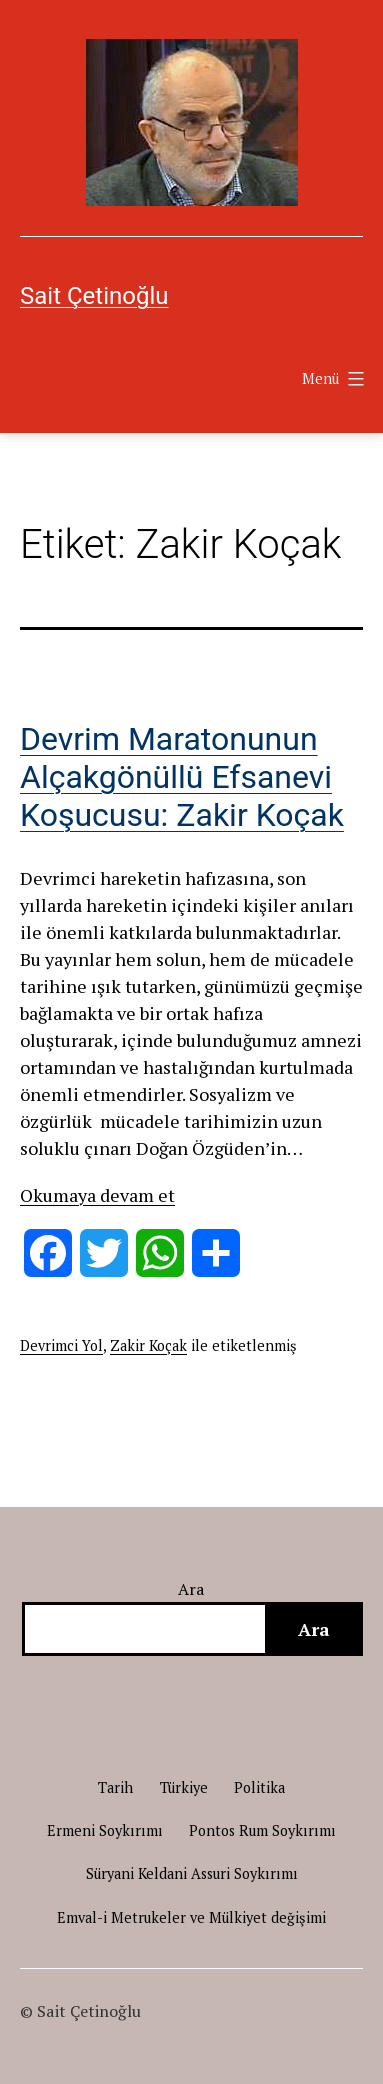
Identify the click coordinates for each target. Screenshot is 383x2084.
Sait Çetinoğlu (94, 296)
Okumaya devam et (97, 1195)
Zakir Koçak (148, 1345)
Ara (191, 1589)
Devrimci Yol (61, 1345)
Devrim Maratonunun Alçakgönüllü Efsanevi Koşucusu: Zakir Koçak (182, 777)
